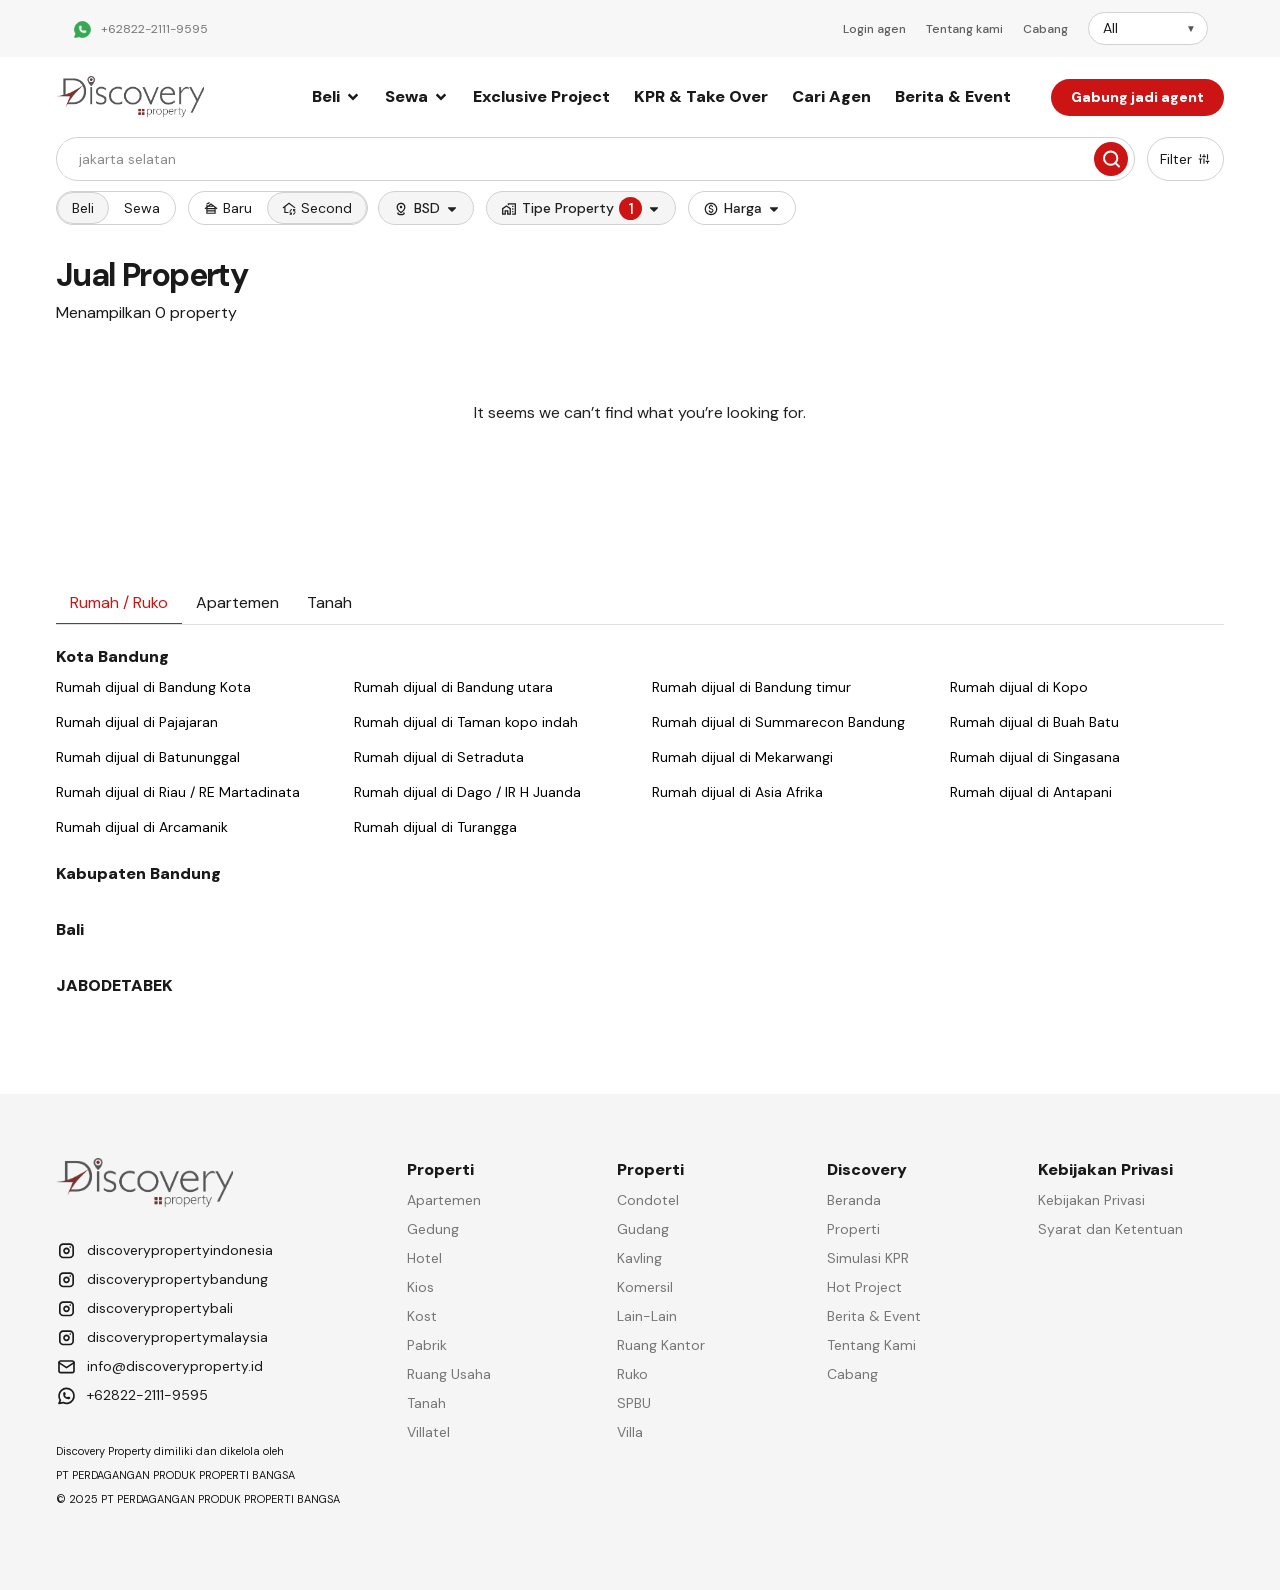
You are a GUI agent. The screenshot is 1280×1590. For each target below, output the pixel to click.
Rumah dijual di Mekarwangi (742, 757)
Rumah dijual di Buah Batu (1034, 722)
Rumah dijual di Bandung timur (751, 687)
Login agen (874, 29)
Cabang (1045, 29)
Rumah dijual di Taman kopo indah (466, 722)
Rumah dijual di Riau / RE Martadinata (178, 792)
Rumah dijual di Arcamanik (142, 827)
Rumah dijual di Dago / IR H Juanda (467, 792)
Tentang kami (964, 29)
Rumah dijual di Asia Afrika (737, 792)
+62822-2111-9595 (154, 29)
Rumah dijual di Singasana (1035, 757)
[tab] (119, 603)
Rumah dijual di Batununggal (148, 757)
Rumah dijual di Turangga (435, 827)
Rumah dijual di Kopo (1019, 687)
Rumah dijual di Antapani (1031, 792)
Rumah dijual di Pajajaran (137, 722)
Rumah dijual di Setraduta (439, 757)
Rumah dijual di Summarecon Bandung (778, 722)
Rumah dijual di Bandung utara (453, 687)
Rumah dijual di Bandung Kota (153, 687)
